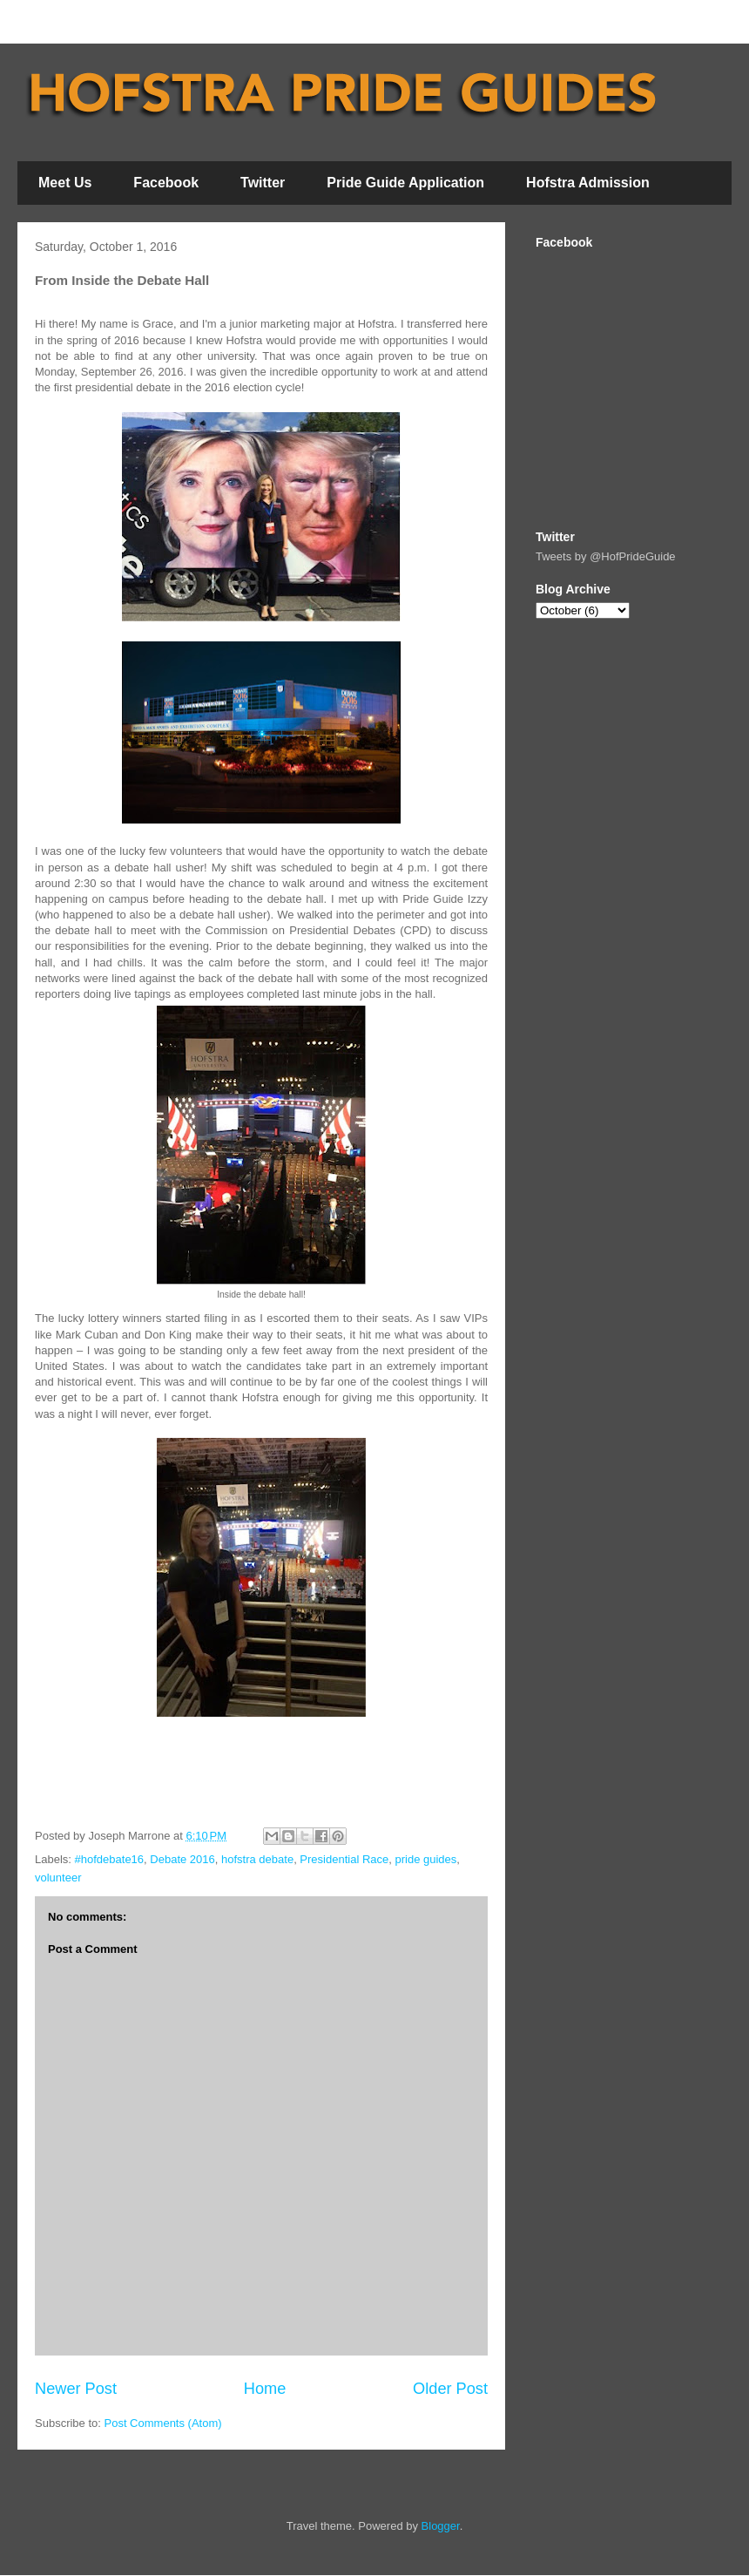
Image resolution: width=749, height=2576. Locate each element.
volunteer (58, 1877)
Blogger (441, 2525)
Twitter (262, 182)
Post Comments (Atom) (163, 2423)
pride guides (425, 1859)
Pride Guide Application (405, 182)
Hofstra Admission (588, 182)
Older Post (450, 2388)
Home (265, 2388)
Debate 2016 (182, 1859)
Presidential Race (344, 1859)
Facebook (166, 182)
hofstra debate (257, 1859)
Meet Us (64, 182)
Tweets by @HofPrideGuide (606, 556)
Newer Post (76, 2388)
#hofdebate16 (110, 1859)
